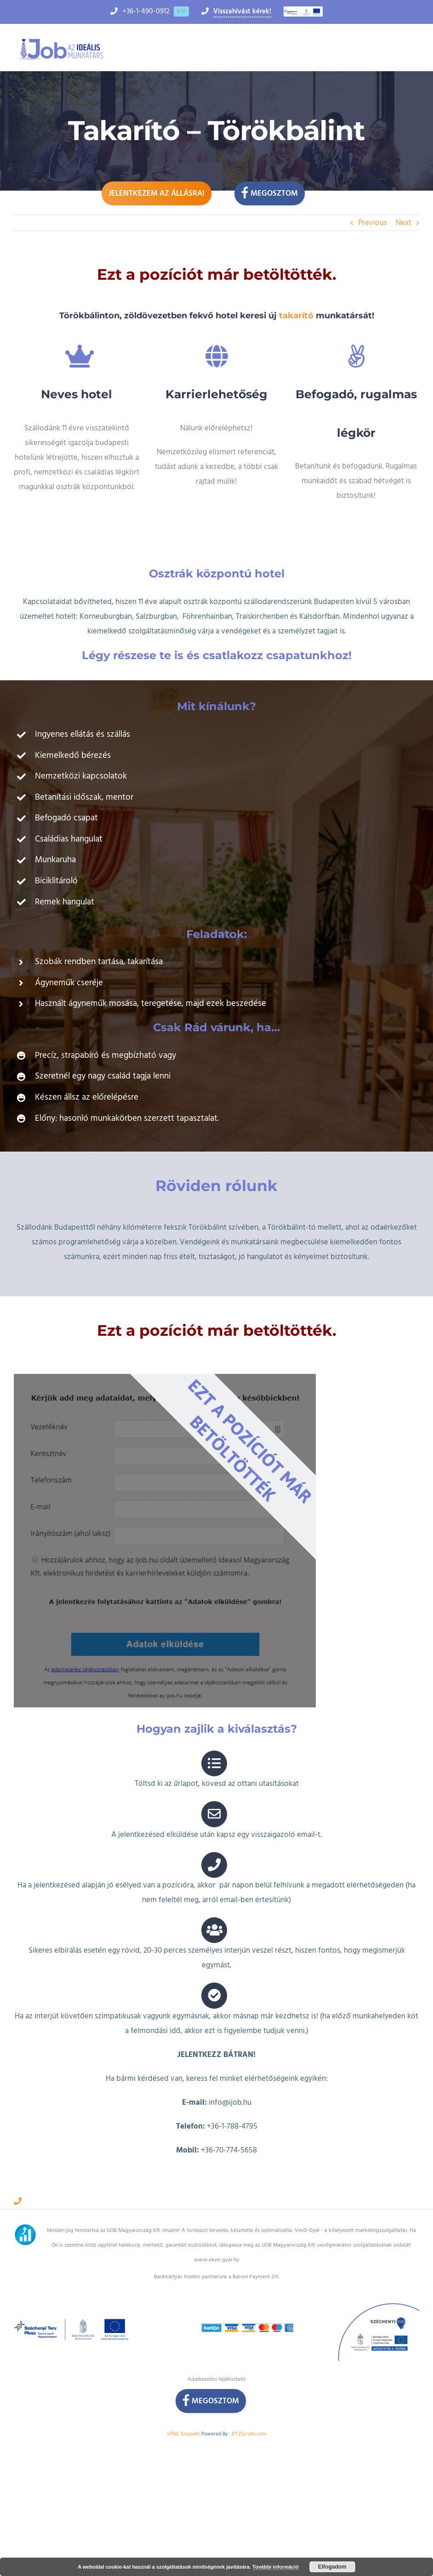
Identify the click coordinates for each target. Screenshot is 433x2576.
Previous (372, 222)
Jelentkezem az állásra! (156, 193)
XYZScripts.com (249, 2410)
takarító (295, 316)
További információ (275, 2567)
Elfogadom (332, 2567)
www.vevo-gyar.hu (216, 2236)
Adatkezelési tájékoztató (216, 2356)
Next (403, 222)
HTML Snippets (183, 2410)
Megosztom (269, 192)
